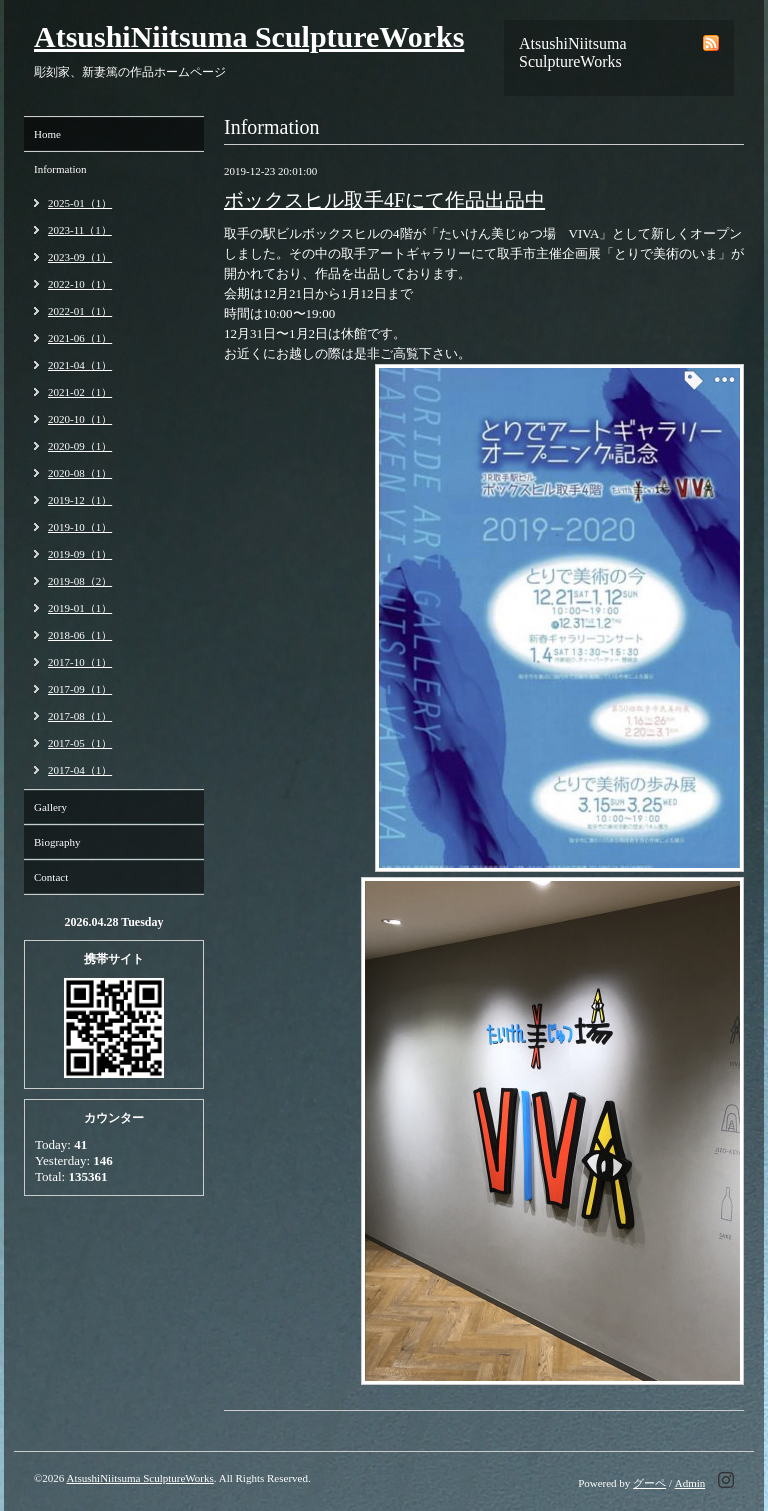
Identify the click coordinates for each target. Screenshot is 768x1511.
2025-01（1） (80, 203)
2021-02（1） (80, 392)
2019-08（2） (80, 581)
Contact (51, 877)
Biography (57, 842)
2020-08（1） (80, 473)
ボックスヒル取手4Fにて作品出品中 (384, 200)
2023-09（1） (80, 257)
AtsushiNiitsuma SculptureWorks (249, 36)
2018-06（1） (80, 635)
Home (47, 134)
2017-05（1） (80, 743)
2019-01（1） (80, 608)
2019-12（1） (80, 500)
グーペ (649, 1483)
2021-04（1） (80, 365)
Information (60, 169)
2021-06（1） (80, 338)
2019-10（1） (80, 527)
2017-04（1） (80, 770)
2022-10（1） (80, 284)
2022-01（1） (80, 311)
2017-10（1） (80, 662)
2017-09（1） (80, 689)
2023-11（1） (80, 230)
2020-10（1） (80, 419)
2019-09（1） (80, 554)
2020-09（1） (80, 446)
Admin (690, 1483)
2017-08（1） (80, 716)
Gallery (50, 807)
